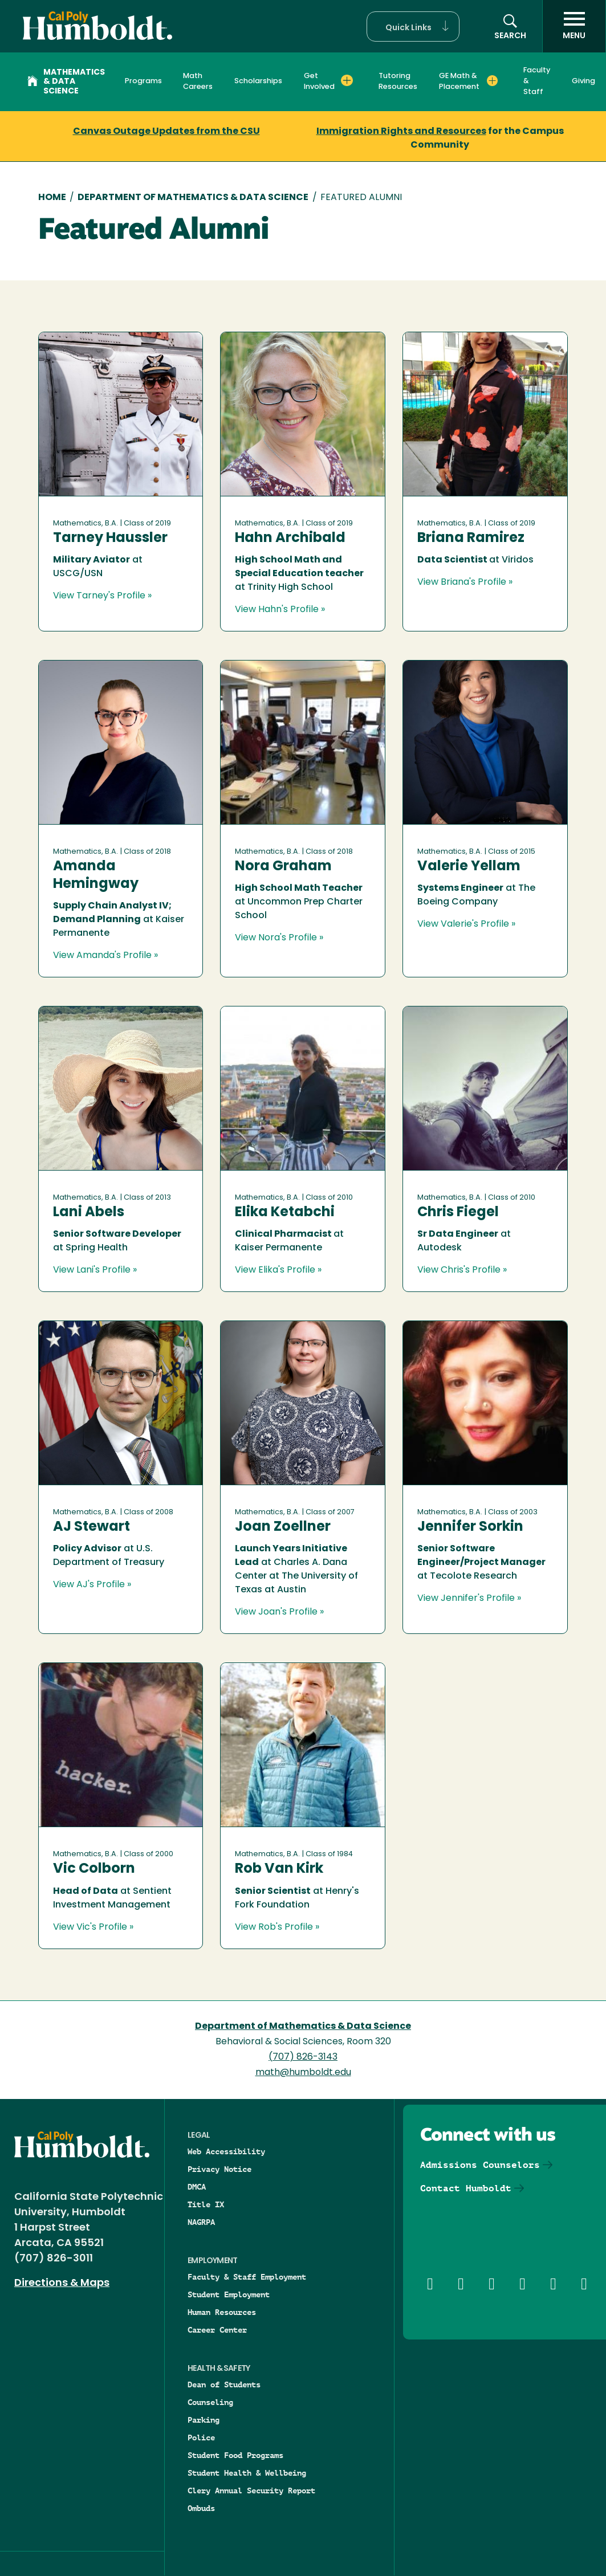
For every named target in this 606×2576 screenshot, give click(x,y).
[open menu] (574, 26)
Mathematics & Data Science (66, 82)
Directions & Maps (61, 2283)
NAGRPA (201, 2222)
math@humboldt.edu (303, 2072)
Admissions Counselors (480, 2164)
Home (52, 197)
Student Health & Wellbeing (247, 2472)
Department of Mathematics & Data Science (193, 197)
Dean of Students (224, 2384)
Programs (143, 81)
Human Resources (222, 2312)
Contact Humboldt (465, 2188)
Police (201, 2437)
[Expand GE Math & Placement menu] (492, 80)
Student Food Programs (235, 2455)
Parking (203, 2419)
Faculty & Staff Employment (247, 2276)
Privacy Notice (219, 2169)
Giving (583, 81)
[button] (413, 26)
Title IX (206, 2204)
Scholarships (258, 81)
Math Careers (198, 81)
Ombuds (201, 2508)
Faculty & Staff (536, 81)
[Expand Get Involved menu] (346, 80)
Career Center (217, 2329)
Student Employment (229, 2294)
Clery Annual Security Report (251, 2490)
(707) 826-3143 (303, 2057)
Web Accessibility (226, 2151)
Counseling (210, 2402)
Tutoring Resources (398, 81)
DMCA (197, 2186)
